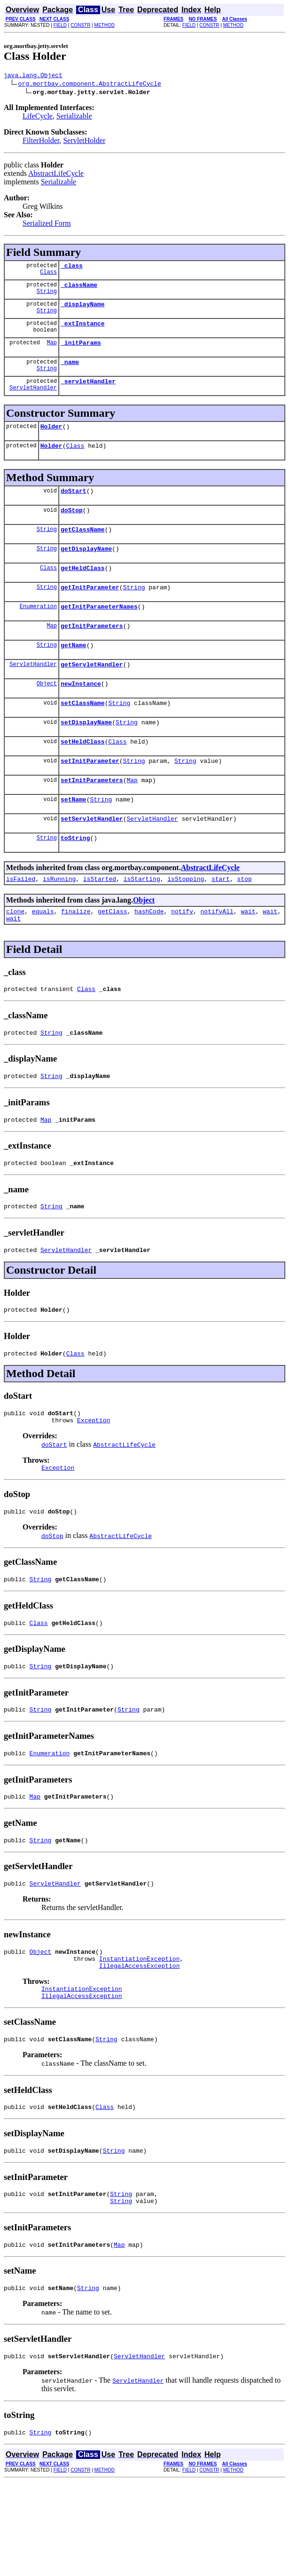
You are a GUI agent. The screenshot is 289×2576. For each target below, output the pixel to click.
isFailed (20, 921)
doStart (73, 506)
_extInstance (83, 330)
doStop (72, 527)
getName (73, 671)
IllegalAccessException (139, 2044)
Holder (51, 439)
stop (244, 921)
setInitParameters (92, 816)
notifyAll (217, 955)
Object (47, 713)
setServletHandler (92, 858)
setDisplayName (86, 754)
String (47, 297)
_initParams (81, 351)
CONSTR (80, 25)
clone (15, 955)
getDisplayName (86, 568)
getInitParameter (90, 609)
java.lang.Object (33, 76)
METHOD (104, 25)
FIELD (60, 25)
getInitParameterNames (99, 630)
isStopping (185, 921)
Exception (93, 1480)
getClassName (83, 547)
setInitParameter (90, 796)
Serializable (74, 117)
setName (73, 837)
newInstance (81, 713)
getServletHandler (92, 692)
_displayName (83, 309)
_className (79, 289)
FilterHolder (41, 142)
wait (248, 955)
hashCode (149, 955)
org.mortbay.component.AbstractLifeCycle (89, 84)
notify (182, 955)
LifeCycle (38, 117)
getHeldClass (83, 589)
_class (72, 268)
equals (43, 955)
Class (48, 276)
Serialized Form (47, 225)
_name (70, 371)
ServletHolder (84, 142)
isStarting (142, 921)
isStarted (99, 921)
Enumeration (38, 630)
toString (75, 878)
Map (52, 351)
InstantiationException (139, 2036)
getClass (112, 955)
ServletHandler (33, 400)
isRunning (59, 921)
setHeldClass (83, 775)
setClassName (83, 733)
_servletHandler (88, 392)
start (220, 921)
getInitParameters (92, 651)
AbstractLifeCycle (56, 175)
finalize (75, 955)
